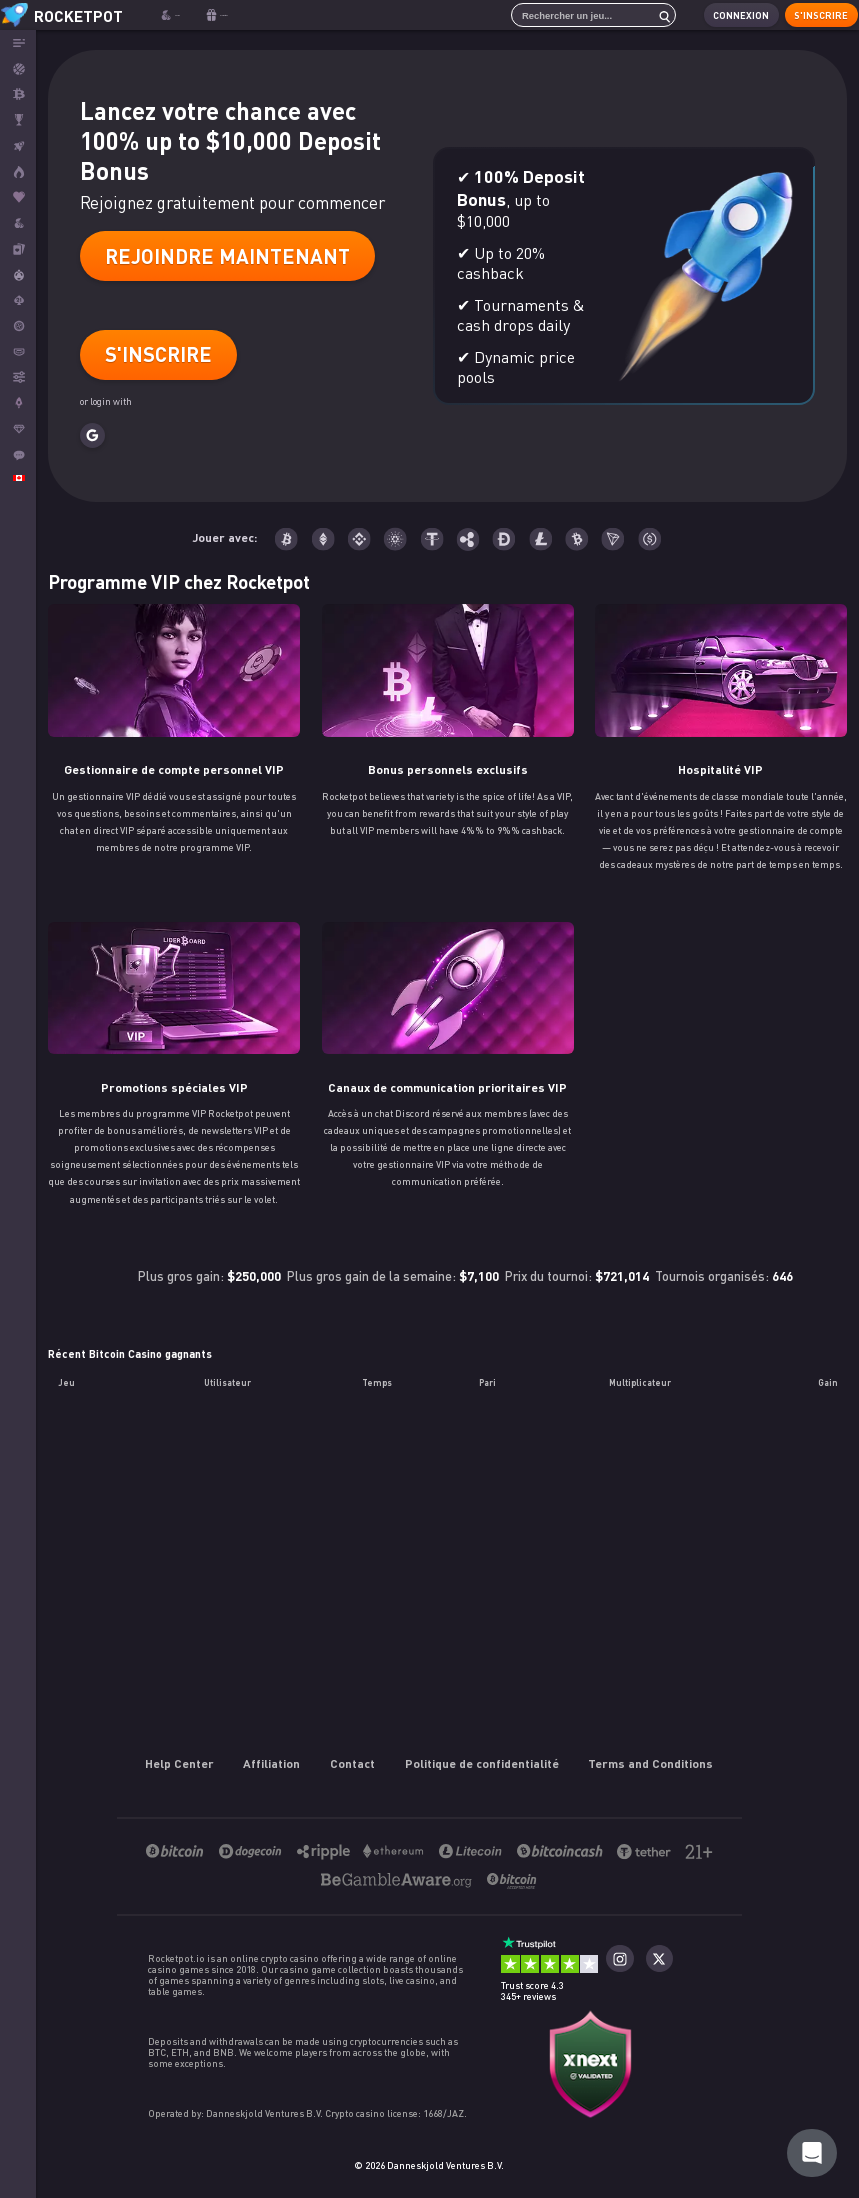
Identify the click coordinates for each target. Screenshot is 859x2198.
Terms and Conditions (651, 1763)
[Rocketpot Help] (812, 2153)
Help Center (179, 1763)
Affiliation (272, 1763)
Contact (352, 1763)
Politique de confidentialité (482, 1763)
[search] (649, 15)
